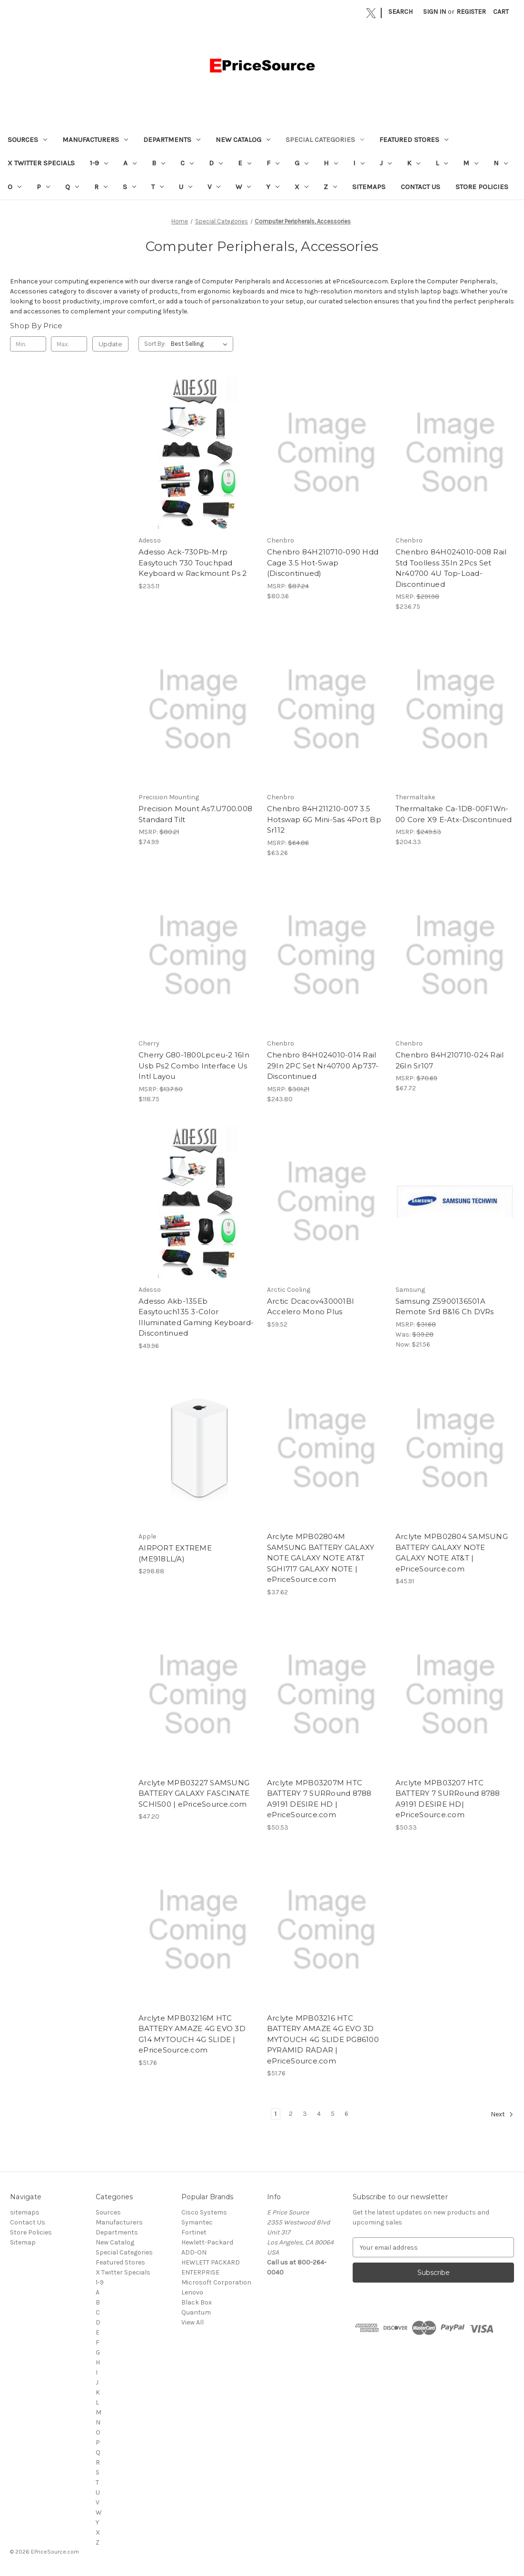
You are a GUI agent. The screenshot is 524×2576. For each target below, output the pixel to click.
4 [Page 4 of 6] (319, 2114)
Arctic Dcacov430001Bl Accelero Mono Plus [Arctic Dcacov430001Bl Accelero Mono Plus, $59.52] (310, 1307)
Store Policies (481, 186)
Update (110, 344)
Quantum (196, 2312)
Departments (171, 139)
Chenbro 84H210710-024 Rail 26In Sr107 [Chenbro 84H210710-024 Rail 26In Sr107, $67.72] (449, 1060)
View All (192, 2322)
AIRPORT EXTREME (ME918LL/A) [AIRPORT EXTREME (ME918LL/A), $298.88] (175, 1553)
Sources (27, 139)
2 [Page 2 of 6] (291, 2114)
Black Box (196, 2302)
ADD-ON (194, 2252)
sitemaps (369, 186)
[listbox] (201, 344)
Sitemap (23, 2242)
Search (400, 12)
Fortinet (194, 2232)
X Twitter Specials (41, 163)
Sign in (434, 12)
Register (471, 12)
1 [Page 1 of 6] (276, 2114)
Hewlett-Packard (207, 2242)
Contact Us (420, 186)
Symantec (197, 2222)
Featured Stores (413, 139)
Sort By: (155, 343)
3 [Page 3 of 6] (305, 2114)
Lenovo (192, 2292)
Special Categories (325, 139)
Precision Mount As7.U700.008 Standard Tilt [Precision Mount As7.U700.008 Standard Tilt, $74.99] (195, 814)
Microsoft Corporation (216, 2282)
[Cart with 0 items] (501, 11)
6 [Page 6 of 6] (346, 2114)
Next (502, 2114)
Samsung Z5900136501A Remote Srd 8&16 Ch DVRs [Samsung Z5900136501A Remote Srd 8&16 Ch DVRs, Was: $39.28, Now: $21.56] (444, 1307)
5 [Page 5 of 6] (333, 2114)
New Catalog (243, 139)
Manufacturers (95, 139)
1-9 (99, 163)
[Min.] (28, 344)
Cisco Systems (204, 2212)
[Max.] (69, 344)
